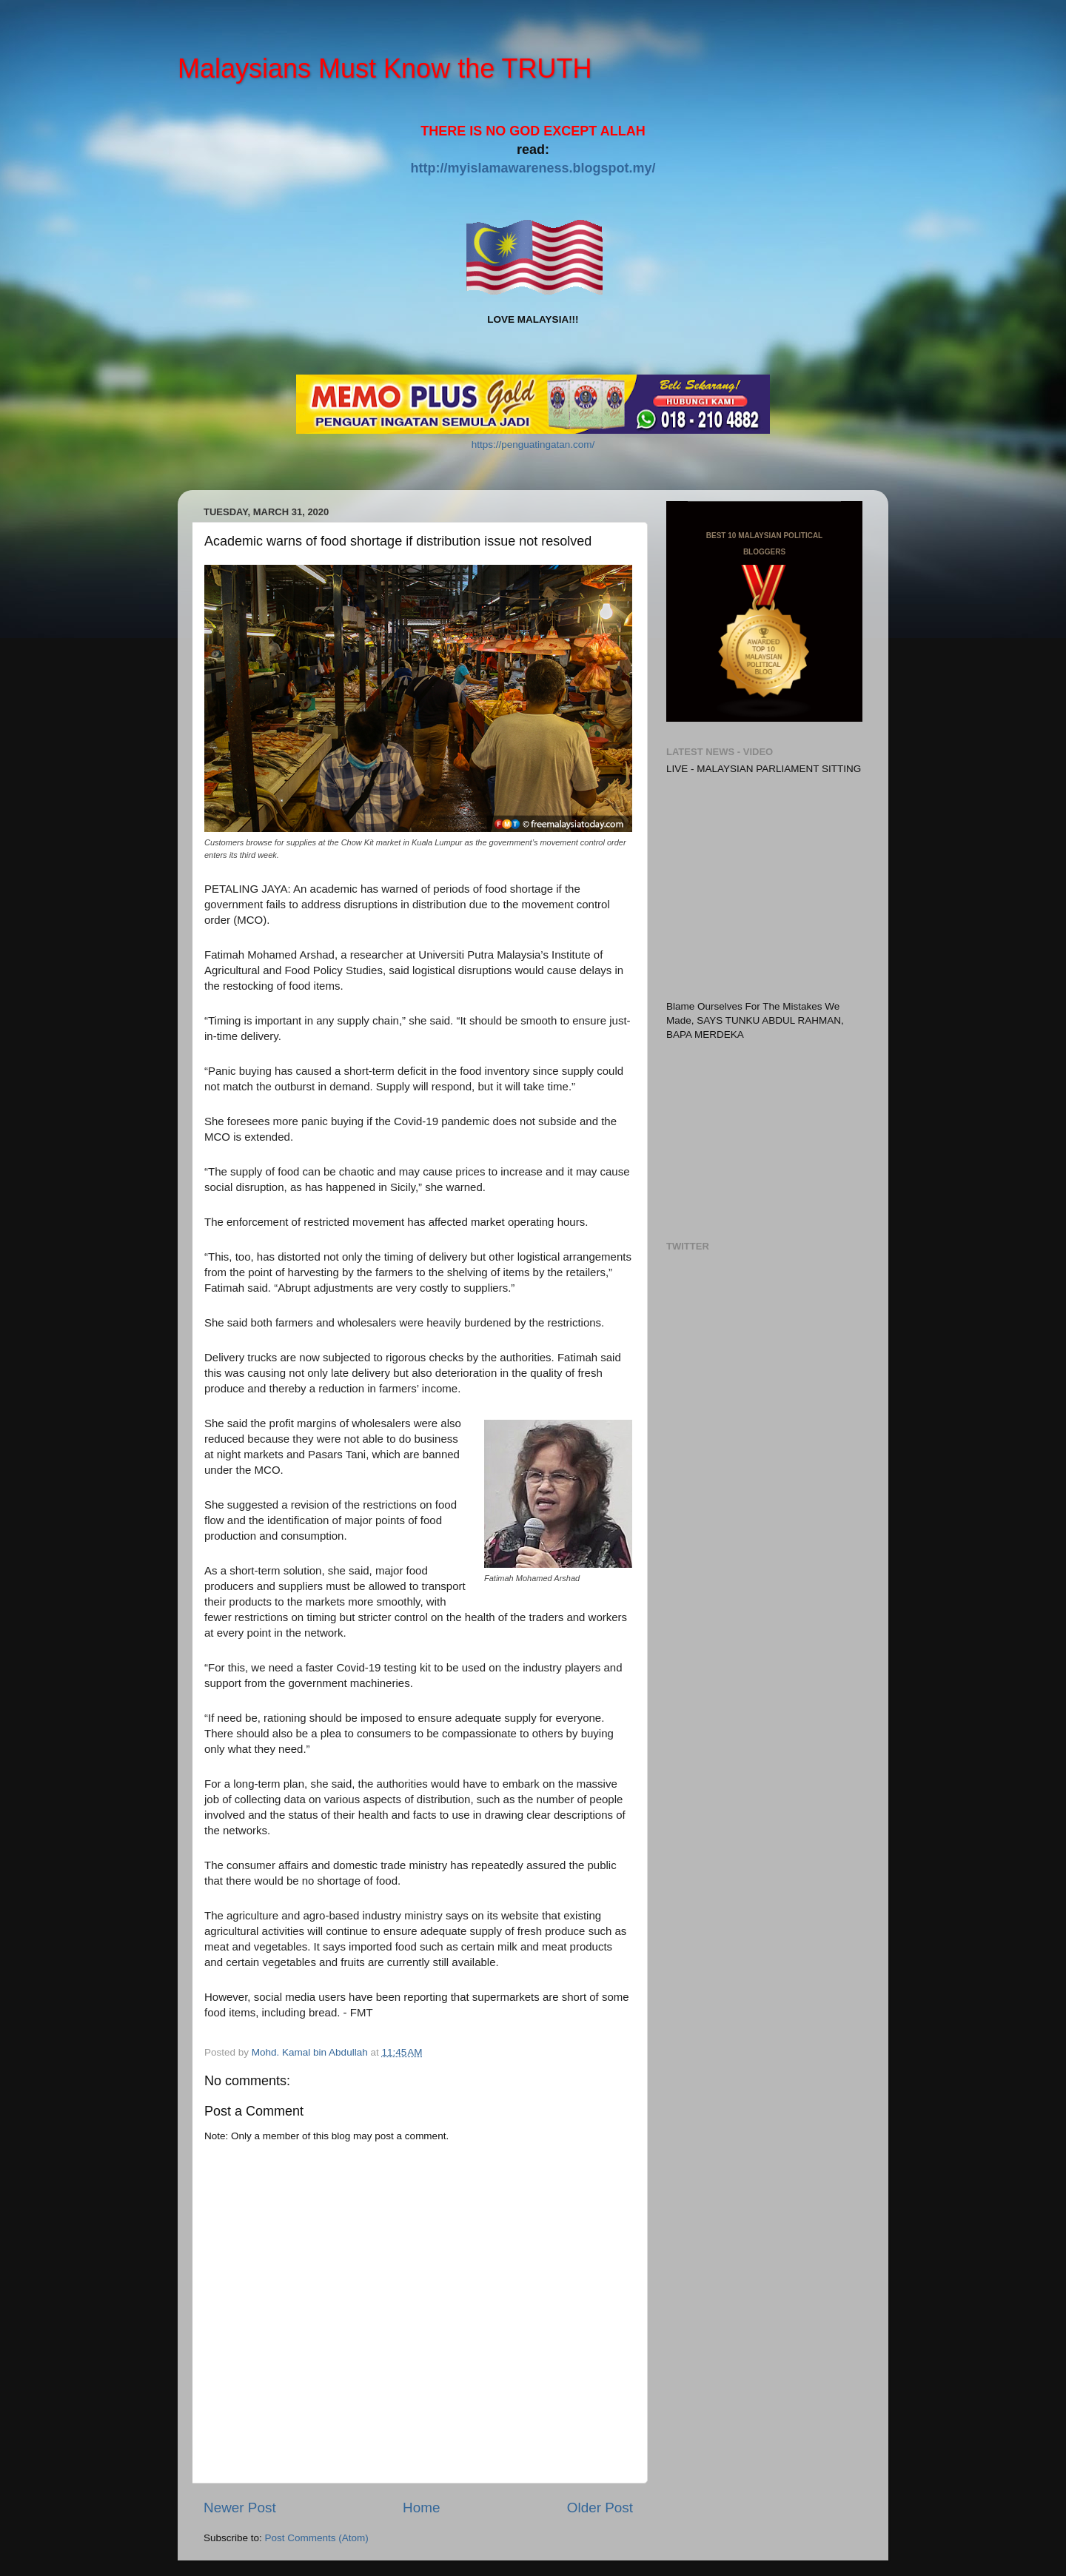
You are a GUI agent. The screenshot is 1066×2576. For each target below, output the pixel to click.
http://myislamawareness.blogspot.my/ (532, 168)
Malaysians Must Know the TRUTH (385, 68)
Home (421, 2507)
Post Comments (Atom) (317, 2537)
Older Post (600, 2507)
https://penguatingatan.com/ (533, 444)
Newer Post (240, 2507)
